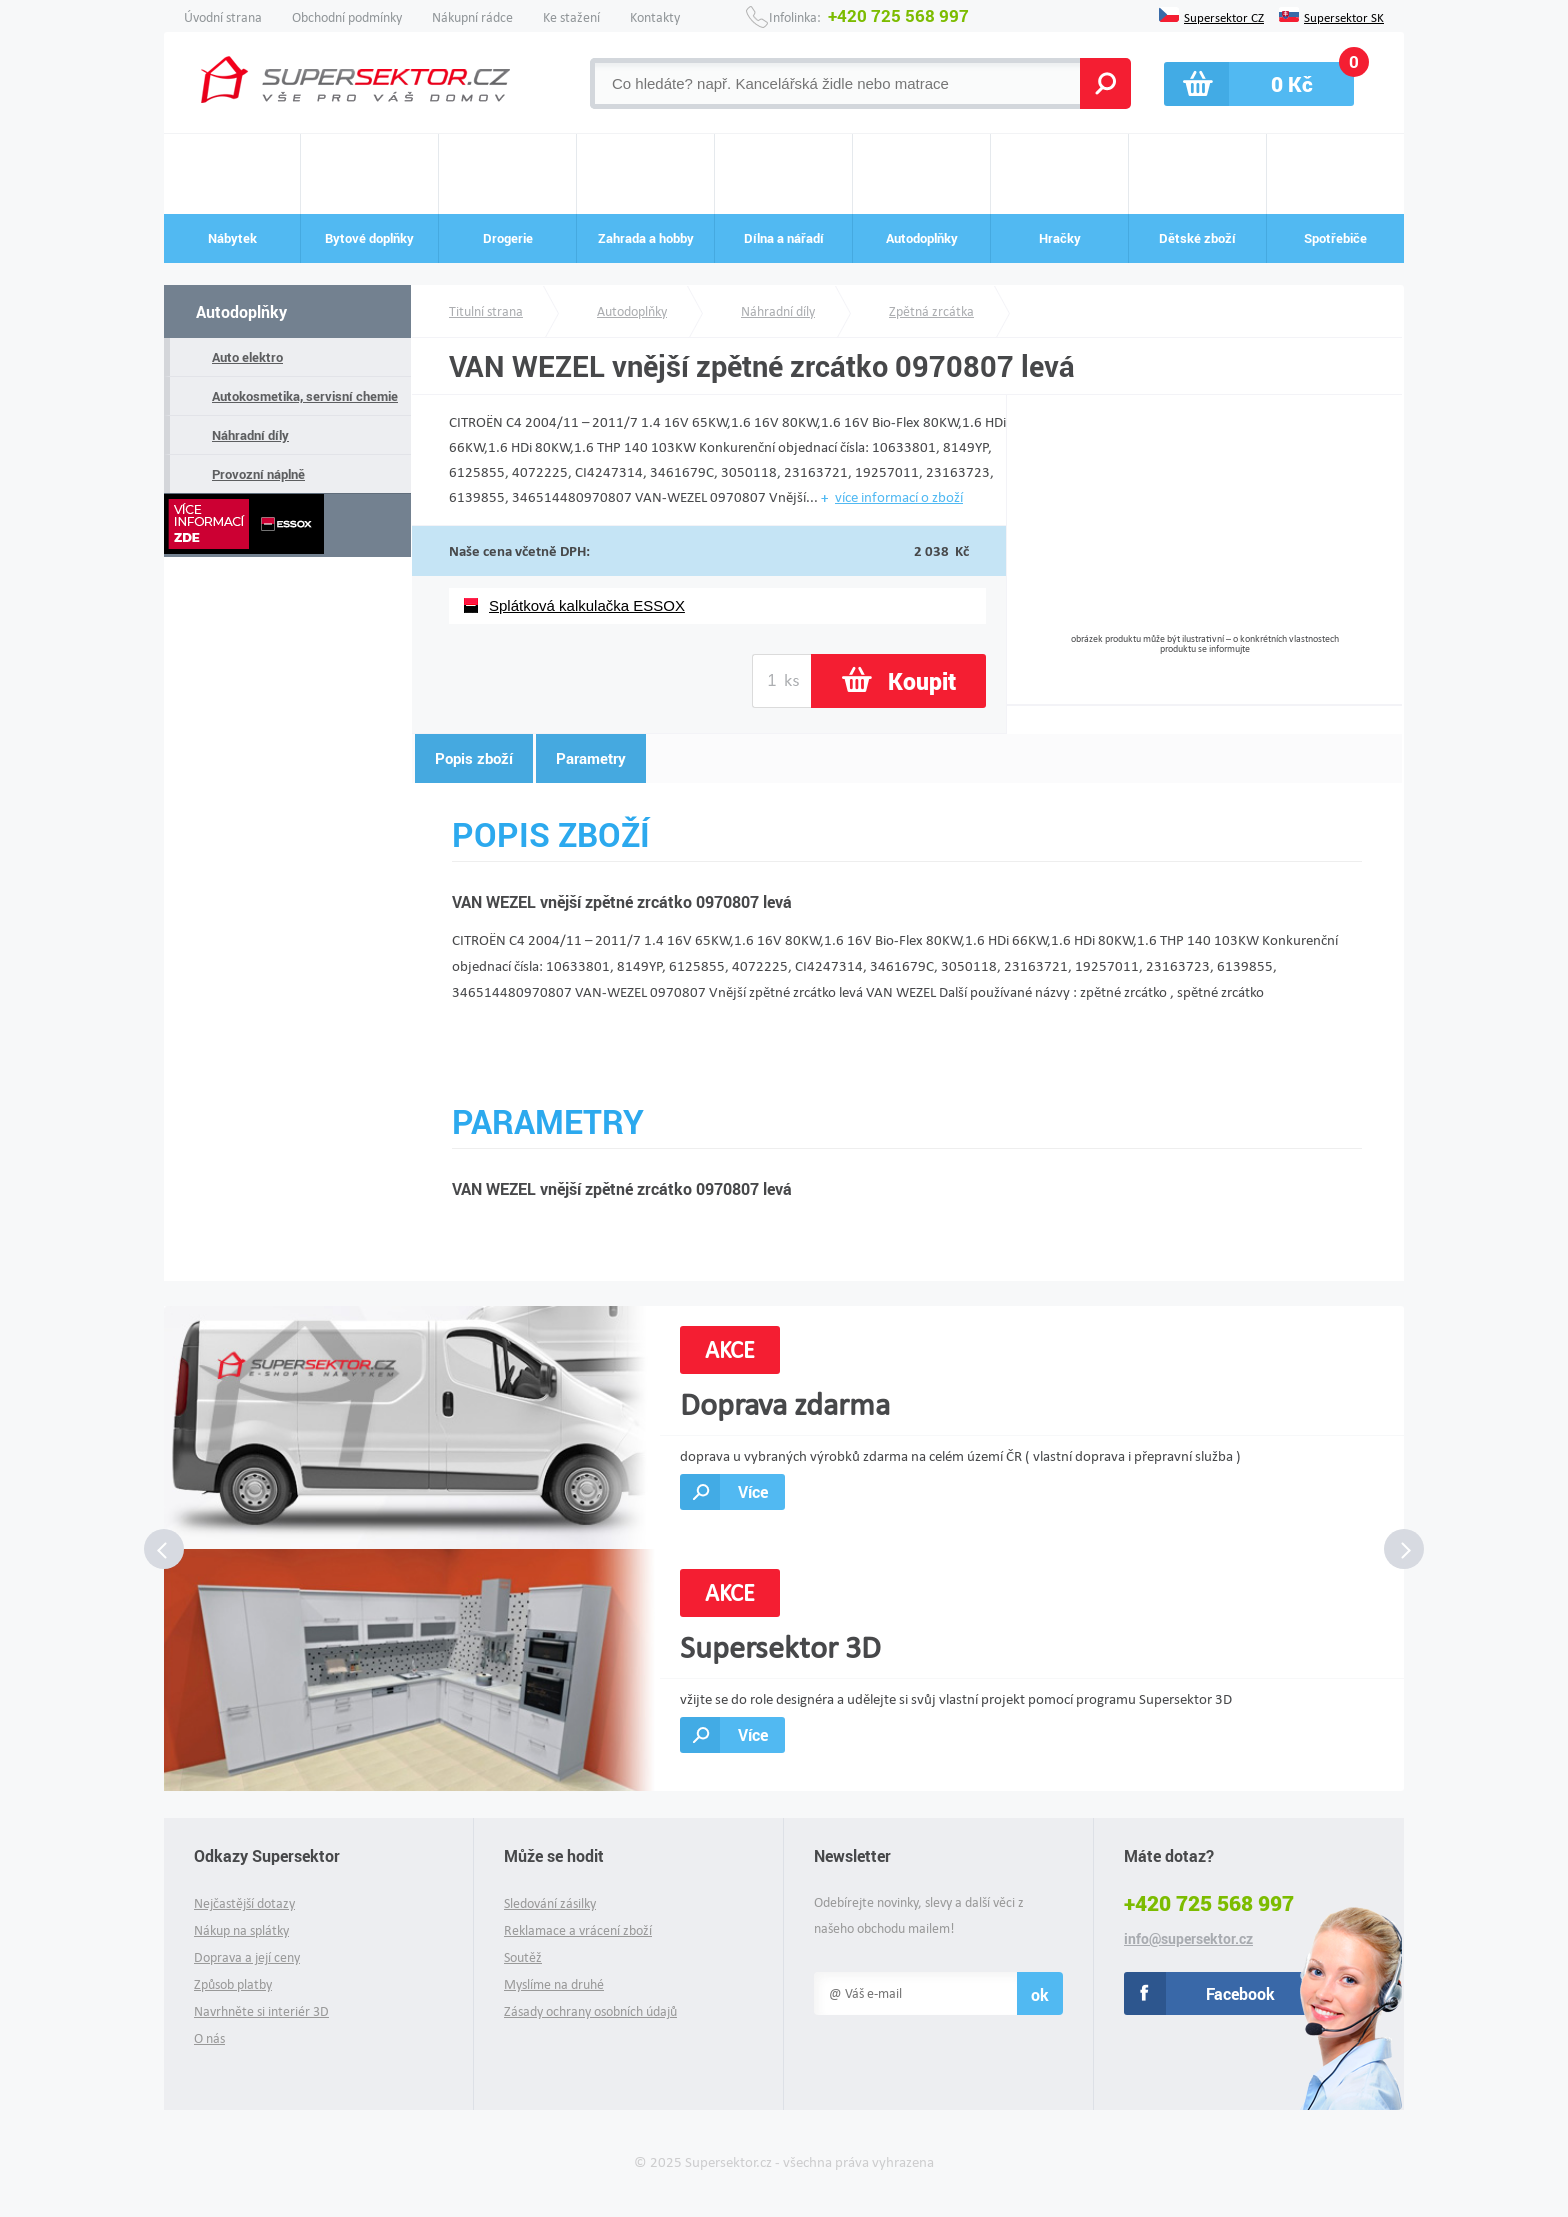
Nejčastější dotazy (244, 1903)
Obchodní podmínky (347, 17)
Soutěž (523, 1957)
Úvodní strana (223, 17)
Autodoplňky (241, 311)
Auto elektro (247, 357)
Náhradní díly (250, 435)
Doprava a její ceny (247, 1957)
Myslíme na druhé (554, 1984)
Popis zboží (474, 758)
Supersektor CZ (1224, 16)
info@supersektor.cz (1188, 1939)
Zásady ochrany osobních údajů (590, 2011)
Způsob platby (233, 1984)
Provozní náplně (258, 474)
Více (753, 1491)
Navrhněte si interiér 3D (261, 2011)
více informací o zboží (899, 497)
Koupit (922, 681)
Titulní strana (486, 311)
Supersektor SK (1344, 16)
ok (1040, 1994)
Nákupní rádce (472, 17)
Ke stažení (571, 17)
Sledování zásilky (550, 1903)
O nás (209, 2038)
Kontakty (655, 17)
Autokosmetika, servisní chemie (305, 396)
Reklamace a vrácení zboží (578, 1930)
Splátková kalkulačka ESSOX (587, 605)
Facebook (1240, 1993)
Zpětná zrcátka (931, 311)
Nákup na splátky (241, 1930)
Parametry (591, 758)
